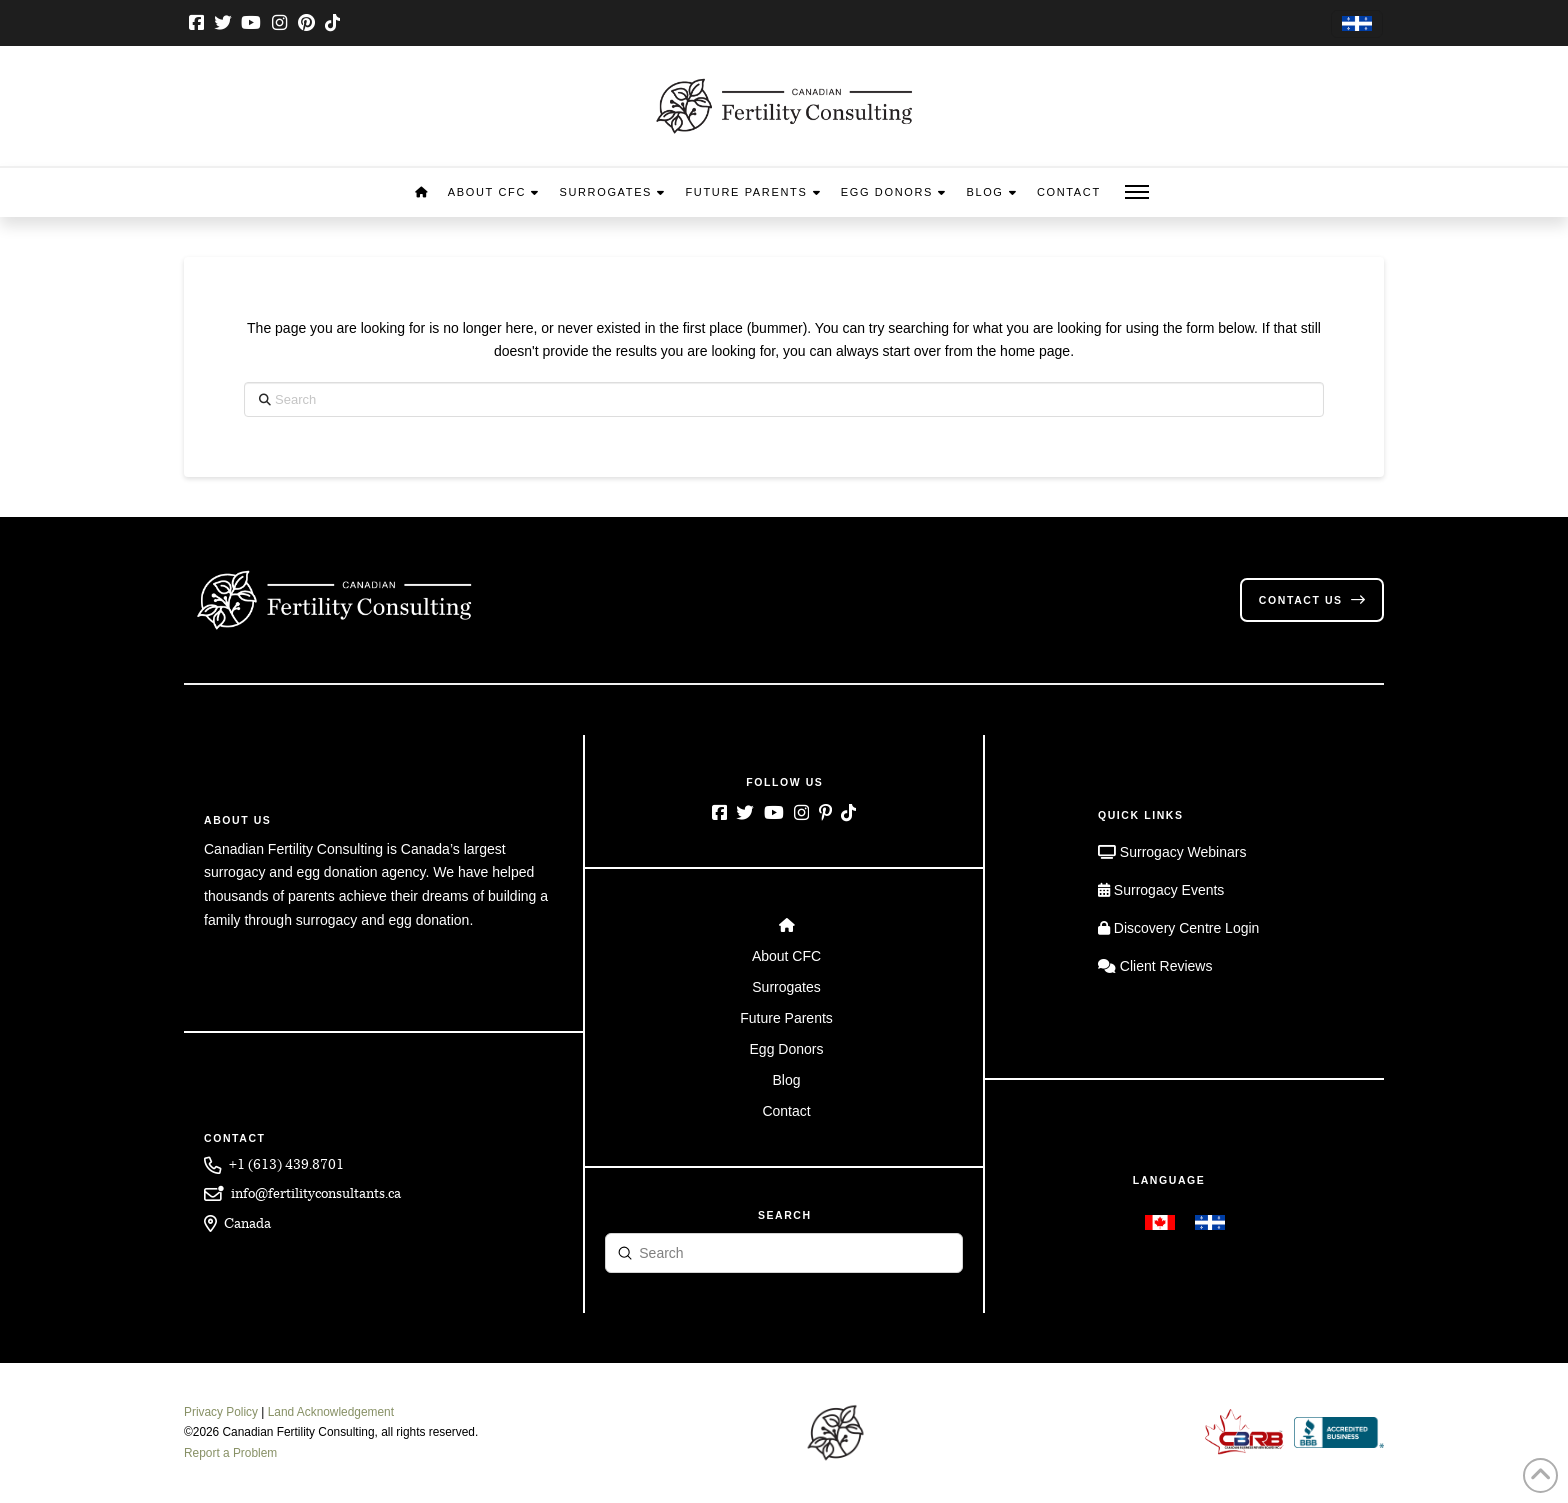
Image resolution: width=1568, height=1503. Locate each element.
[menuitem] (1357, 24)
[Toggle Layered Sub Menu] (784, 955)
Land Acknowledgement (331, 1412)
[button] (1137, 192)
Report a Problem (230, 1453)
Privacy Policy (221, 1412)
